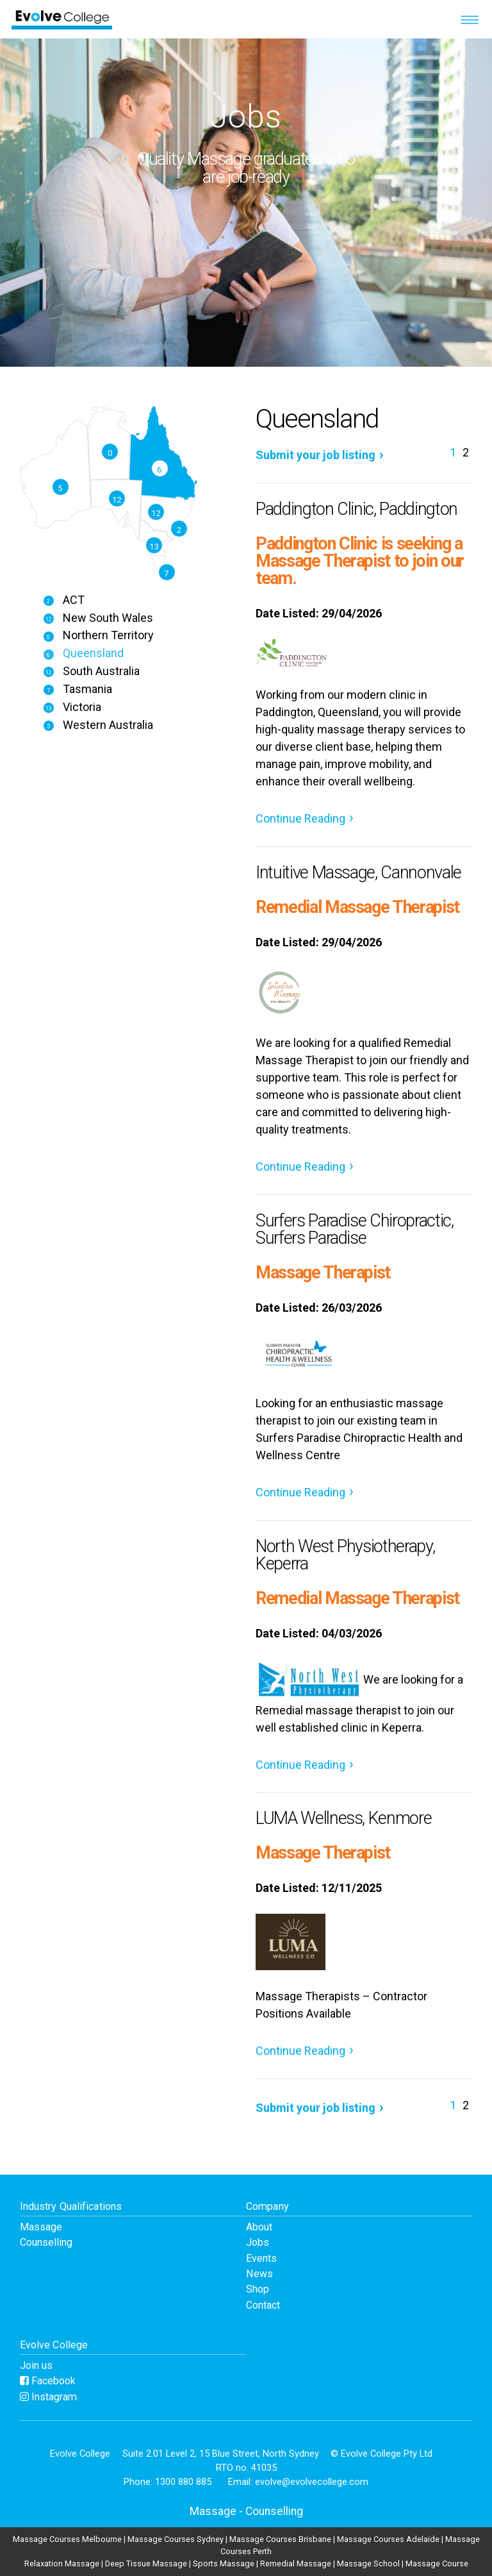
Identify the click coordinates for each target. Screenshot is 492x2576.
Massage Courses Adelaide (388, 2539)
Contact (263, 2305)
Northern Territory (98, 635)
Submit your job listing (315, 455)
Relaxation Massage (61, 2563)
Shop (257, 2289)
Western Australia (98, 725)
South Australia (91, 671)
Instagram (48, 2397)
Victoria (72, 707)
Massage (41, 2227)
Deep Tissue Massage (146, 2563)
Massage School (368, 2563)
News (259, 2274)
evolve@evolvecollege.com (311, 2482)
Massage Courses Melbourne (67, 2539)
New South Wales (98, 617)
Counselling (46, 2242)
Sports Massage (223, 2563)
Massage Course (437, 2563)
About (259, 2227)
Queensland (83, 653)
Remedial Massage (295, 2563)
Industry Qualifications (71, 2206)
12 (156, 513)
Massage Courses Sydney (175, 2539)
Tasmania (77, 689)
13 (154, 546)
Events (261, 2258)
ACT (64, 599)
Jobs (257, 2242)
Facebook (48, 2381)
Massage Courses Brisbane (280, 2539)
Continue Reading (300, 818)
